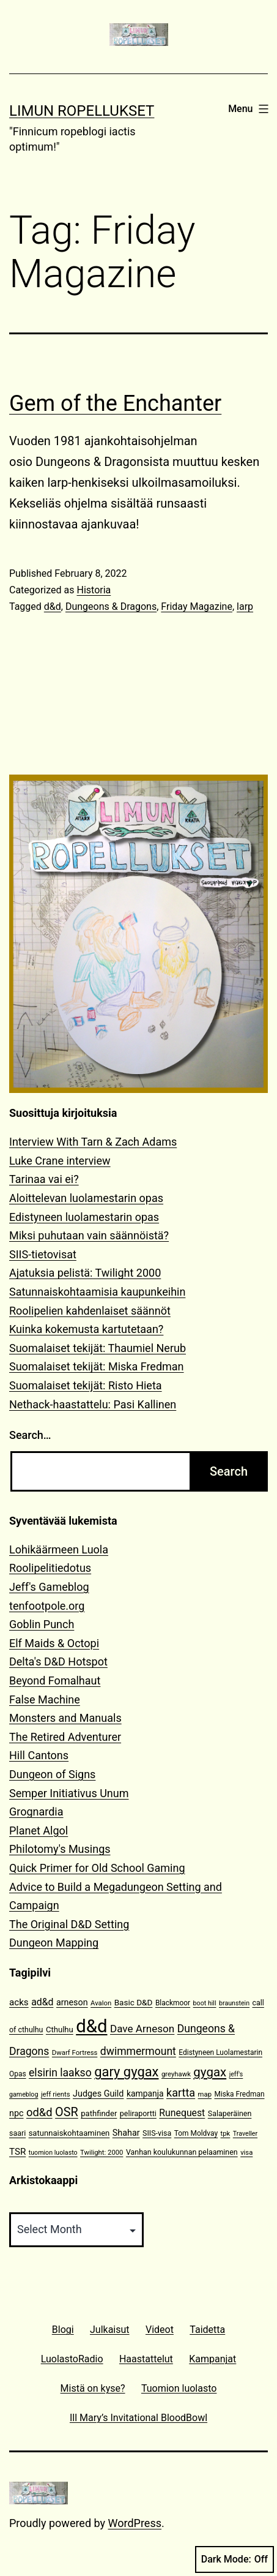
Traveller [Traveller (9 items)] (245, 2134)
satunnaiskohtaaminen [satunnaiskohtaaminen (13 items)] (69, 2133)
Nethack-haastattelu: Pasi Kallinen (92, 1404)
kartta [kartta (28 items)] (180, 2092)
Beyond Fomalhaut (54, 1680)
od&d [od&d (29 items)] (39, 2112)
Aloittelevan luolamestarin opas (86, 1198)
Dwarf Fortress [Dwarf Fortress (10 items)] (74, 2053)
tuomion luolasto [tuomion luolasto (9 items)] (53, 2153)
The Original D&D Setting (69, 1924)
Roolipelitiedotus (50, 1567)
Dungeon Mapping (53, 1942)
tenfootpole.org (46, 1605)
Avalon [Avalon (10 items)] (100, 2003)
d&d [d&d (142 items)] (91, 2026)
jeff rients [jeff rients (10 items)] (55, 2094)
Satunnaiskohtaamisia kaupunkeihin (97, 1291)
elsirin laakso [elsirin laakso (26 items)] (60, 2073)
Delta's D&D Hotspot (58, 1661)
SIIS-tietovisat (42, 1254)
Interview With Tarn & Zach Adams (93, 1141)
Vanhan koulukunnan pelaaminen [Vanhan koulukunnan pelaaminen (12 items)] (182, 2152)
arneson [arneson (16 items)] (72, 2002)
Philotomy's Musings (60, 1848)
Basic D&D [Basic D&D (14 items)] (133, 2002)
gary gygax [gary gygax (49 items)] (126, 2071)
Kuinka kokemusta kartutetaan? (86, 1329)
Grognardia (36, 1811)
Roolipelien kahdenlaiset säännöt (90, 1310)
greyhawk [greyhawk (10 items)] (176, 2074)
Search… (30, 1435)
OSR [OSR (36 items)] (66, 2112)
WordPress (134, 2523)
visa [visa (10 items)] (246, 2153)
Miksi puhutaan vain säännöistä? (89, 1235)
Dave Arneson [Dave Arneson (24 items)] (142, 2028)
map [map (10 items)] (205, 2094)
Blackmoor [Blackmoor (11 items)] (172, 2003)
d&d (52, 606)
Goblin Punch (41, 1624)
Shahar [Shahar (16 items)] (126, 2133)
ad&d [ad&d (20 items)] (42, 2002)
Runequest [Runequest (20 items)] (182, 2113)
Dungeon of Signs (52, 1774)
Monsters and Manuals (65, 1717)
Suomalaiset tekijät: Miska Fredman (96, 1366)
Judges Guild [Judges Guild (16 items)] (98, 2094)
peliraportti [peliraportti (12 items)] (138, 2113)
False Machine (44, 1699)
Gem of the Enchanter (115, 403)
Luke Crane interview (60, 1160)
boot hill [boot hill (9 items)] (204, 2003)
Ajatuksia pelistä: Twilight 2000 (85, 1272)
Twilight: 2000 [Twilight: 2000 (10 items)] (101, 2153)
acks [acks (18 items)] (19, 2002)
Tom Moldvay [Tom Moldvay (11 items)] (196, 2133)
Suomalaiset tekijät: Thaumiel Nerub (97, 1348)
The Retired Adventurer (65, 1736)
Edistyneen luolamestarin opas (84, 1217)
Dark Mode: (234, 2559)
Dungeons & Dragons (111, 606)
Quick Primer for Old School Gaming (97, 1867)
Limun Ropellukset (81, 110)
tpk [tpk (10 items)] (226, 2134)
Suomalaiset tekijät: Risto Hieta (85, 1385)
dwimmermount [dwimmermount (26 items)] (138, 2051)
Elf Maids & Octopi (54, 1643)
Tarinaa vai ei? (44, 1179)
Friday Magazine (196, 606)
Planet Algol (38, 1830)
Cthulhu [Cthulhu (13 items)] (59, 2029)
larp (245, 606)
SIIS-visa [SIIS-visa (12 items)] (156, 2133)
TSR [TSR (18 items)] (17, 2151)
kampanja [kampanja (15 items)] (145, 2093)
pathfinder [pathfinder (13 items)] (99, 2113)
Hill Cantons (38, 1755)
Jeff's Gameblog (49, 1586)
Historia (93, 590)
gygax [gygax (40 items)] (209, 2072)
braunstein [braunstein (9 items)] (234, 2003)
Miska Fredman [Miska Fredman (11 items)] (239, 2094)
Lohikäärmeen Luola (58, 1549)
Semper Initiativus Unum (69, 1793)
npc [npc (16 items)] (16, 2113)
